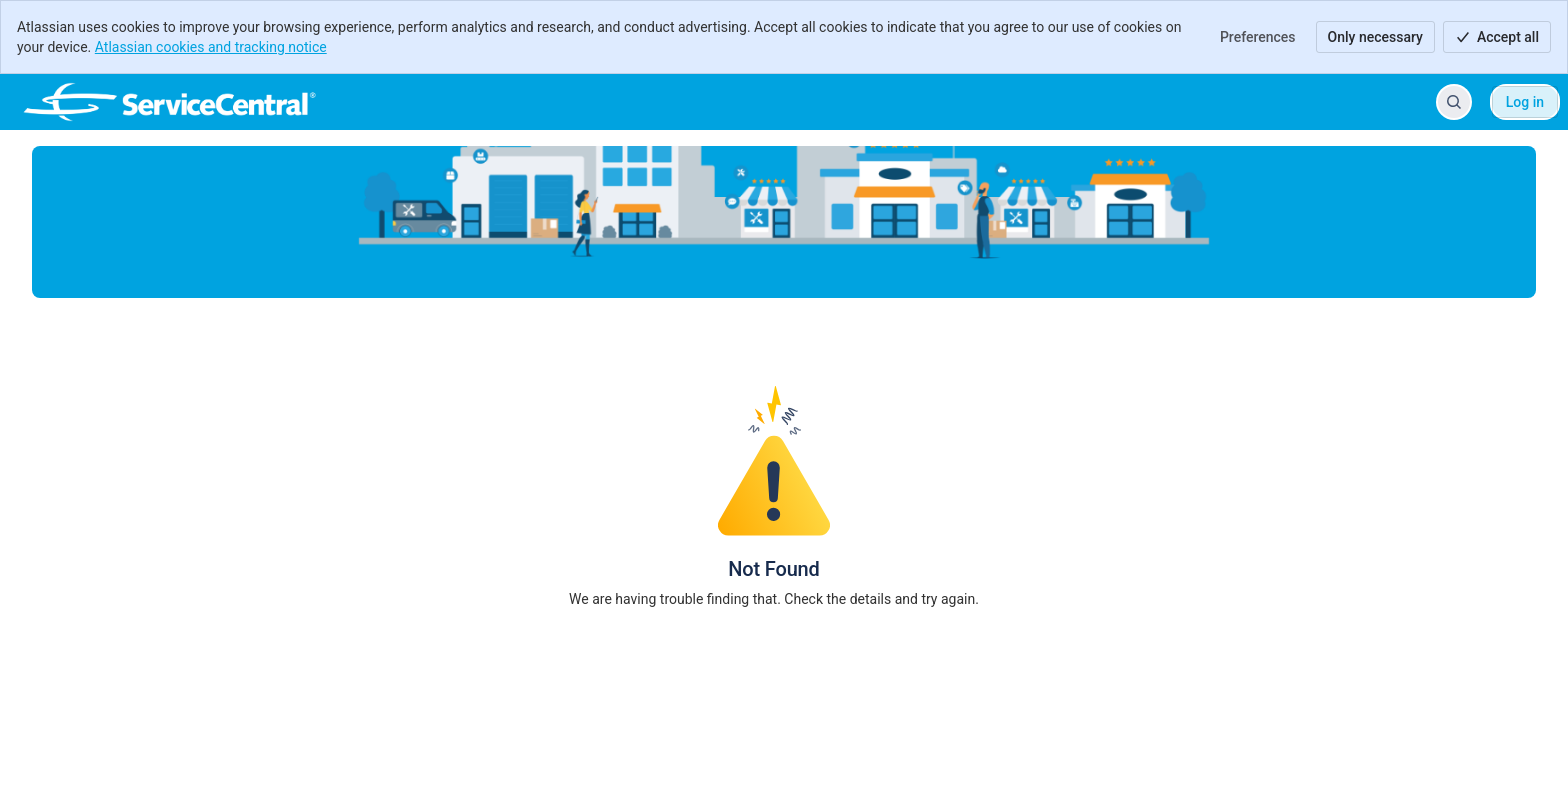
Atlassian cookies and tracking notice (211, 47)
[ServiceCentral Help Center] (169, 102)
